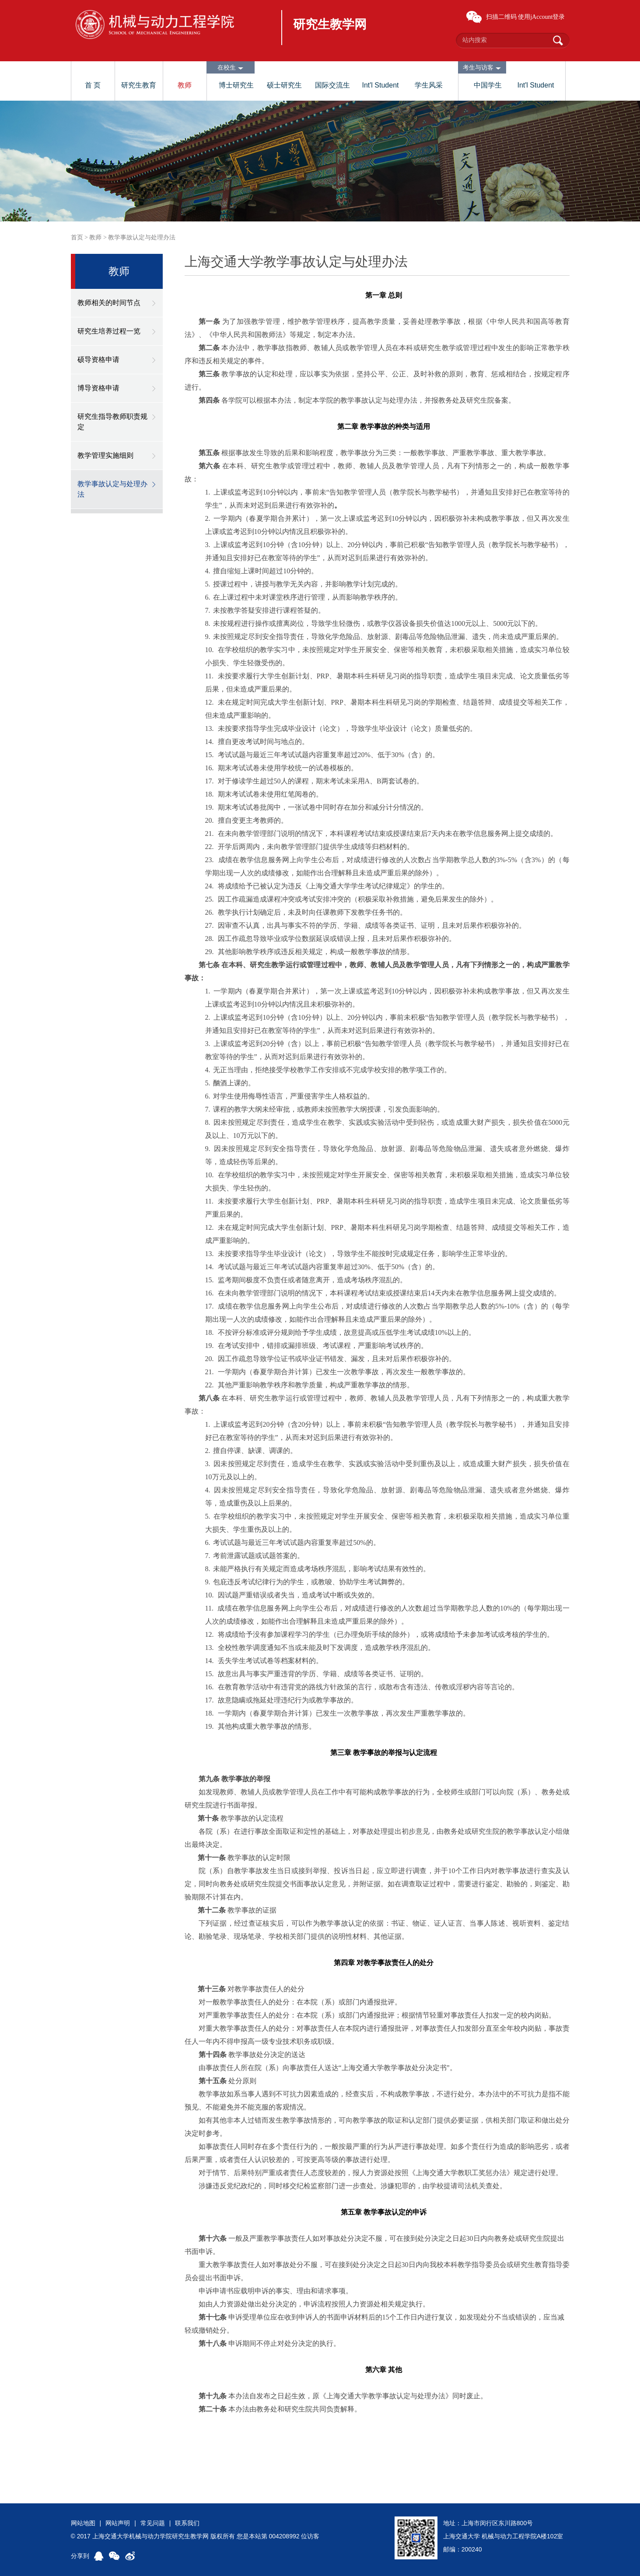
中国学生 (488, 85)
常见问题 (152, 2523)
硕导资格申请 (98, 359)
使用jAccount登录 (541, 17)
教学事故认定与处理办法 (141, 237)
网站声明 (117, 2523)
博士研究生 (236, 85)
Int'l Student (380, 85)
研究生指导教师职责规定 (112, 422)
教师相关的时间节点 (108, 302)
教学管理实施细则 (105, 455)
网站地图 (83, 2523)
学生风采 (429, 85)
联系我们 (187, 2523)
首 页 (93, 85)
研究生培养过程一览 (108, 331)
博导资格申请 (98, 388)
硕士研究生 (284, 85)
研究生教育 (138, 85)
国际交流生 (332, 85)
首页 (77, 237)
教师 (185, 85)
